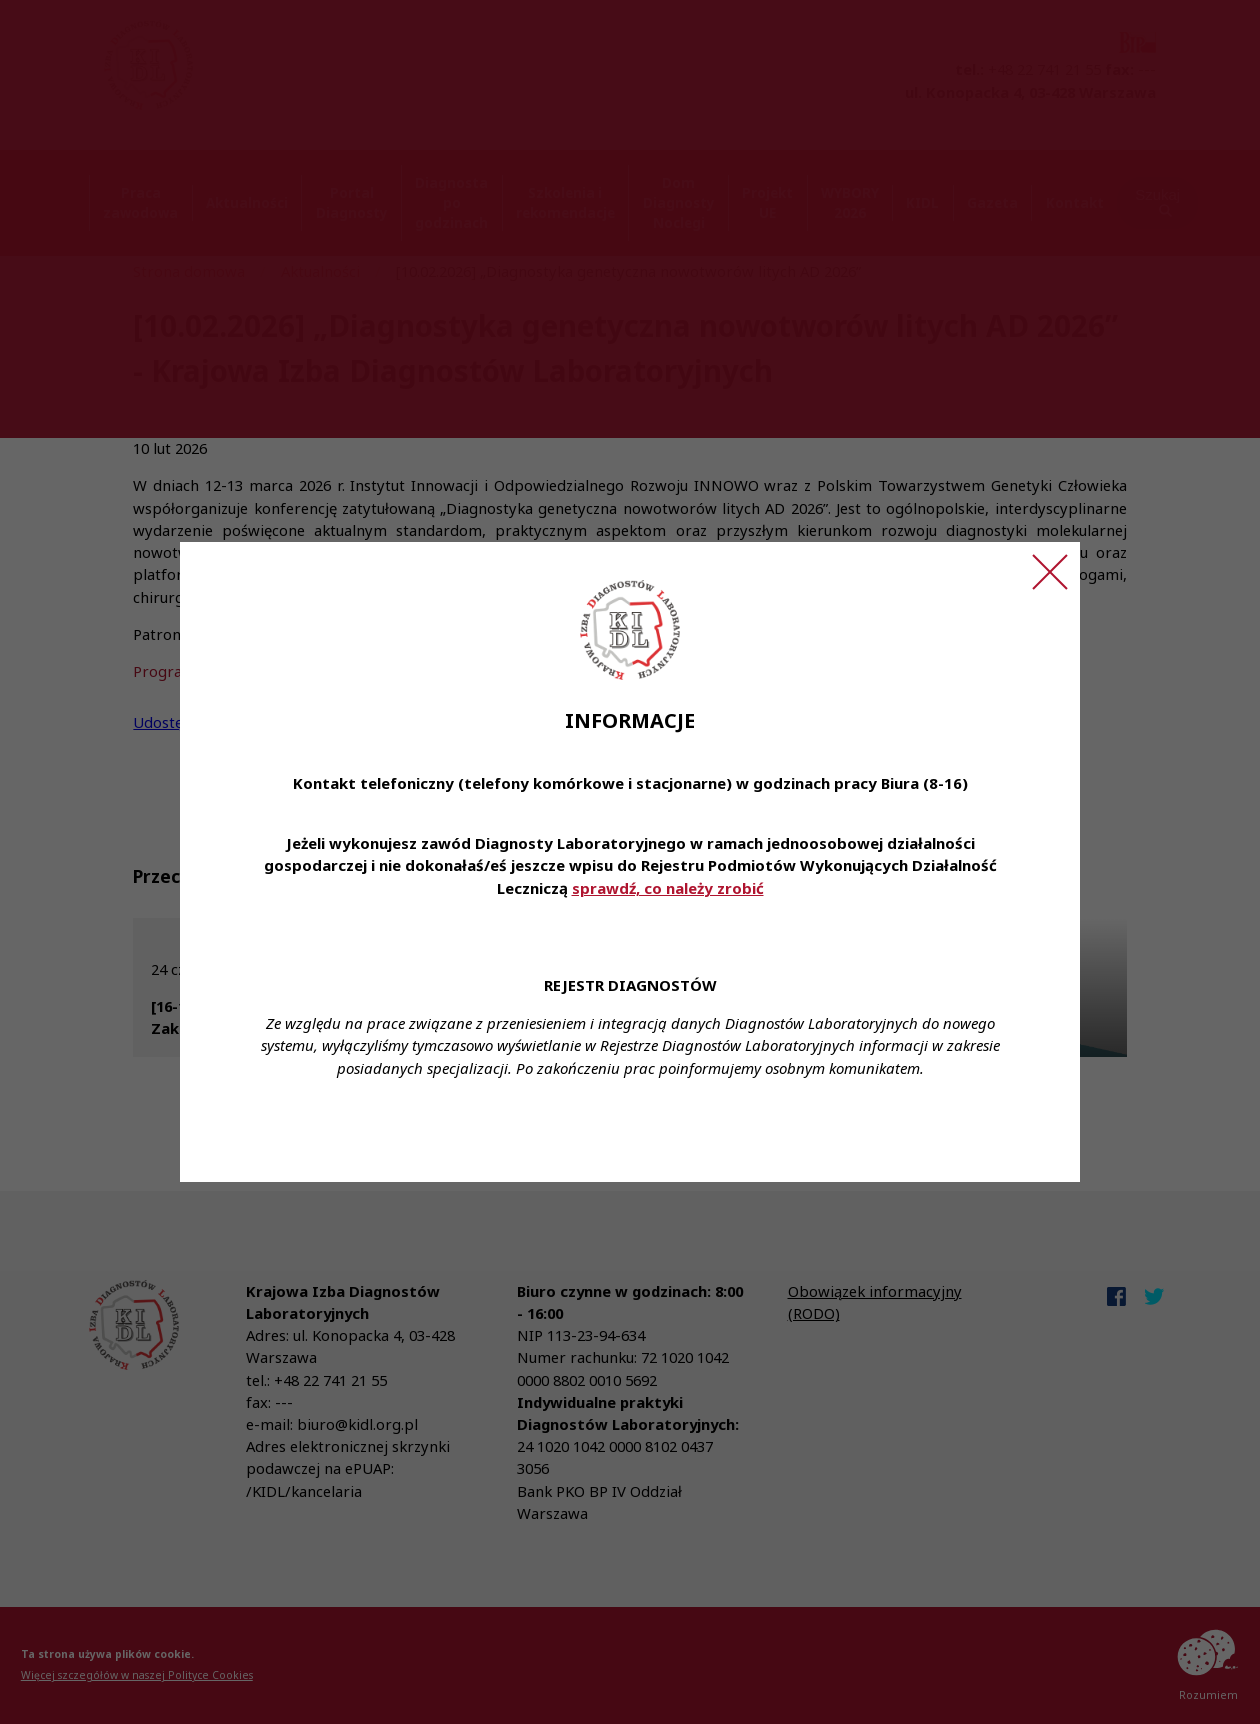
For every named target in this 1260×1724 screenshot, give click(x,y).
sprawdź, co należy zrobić (668, 888)
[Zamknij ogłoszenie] (1050, 572)
